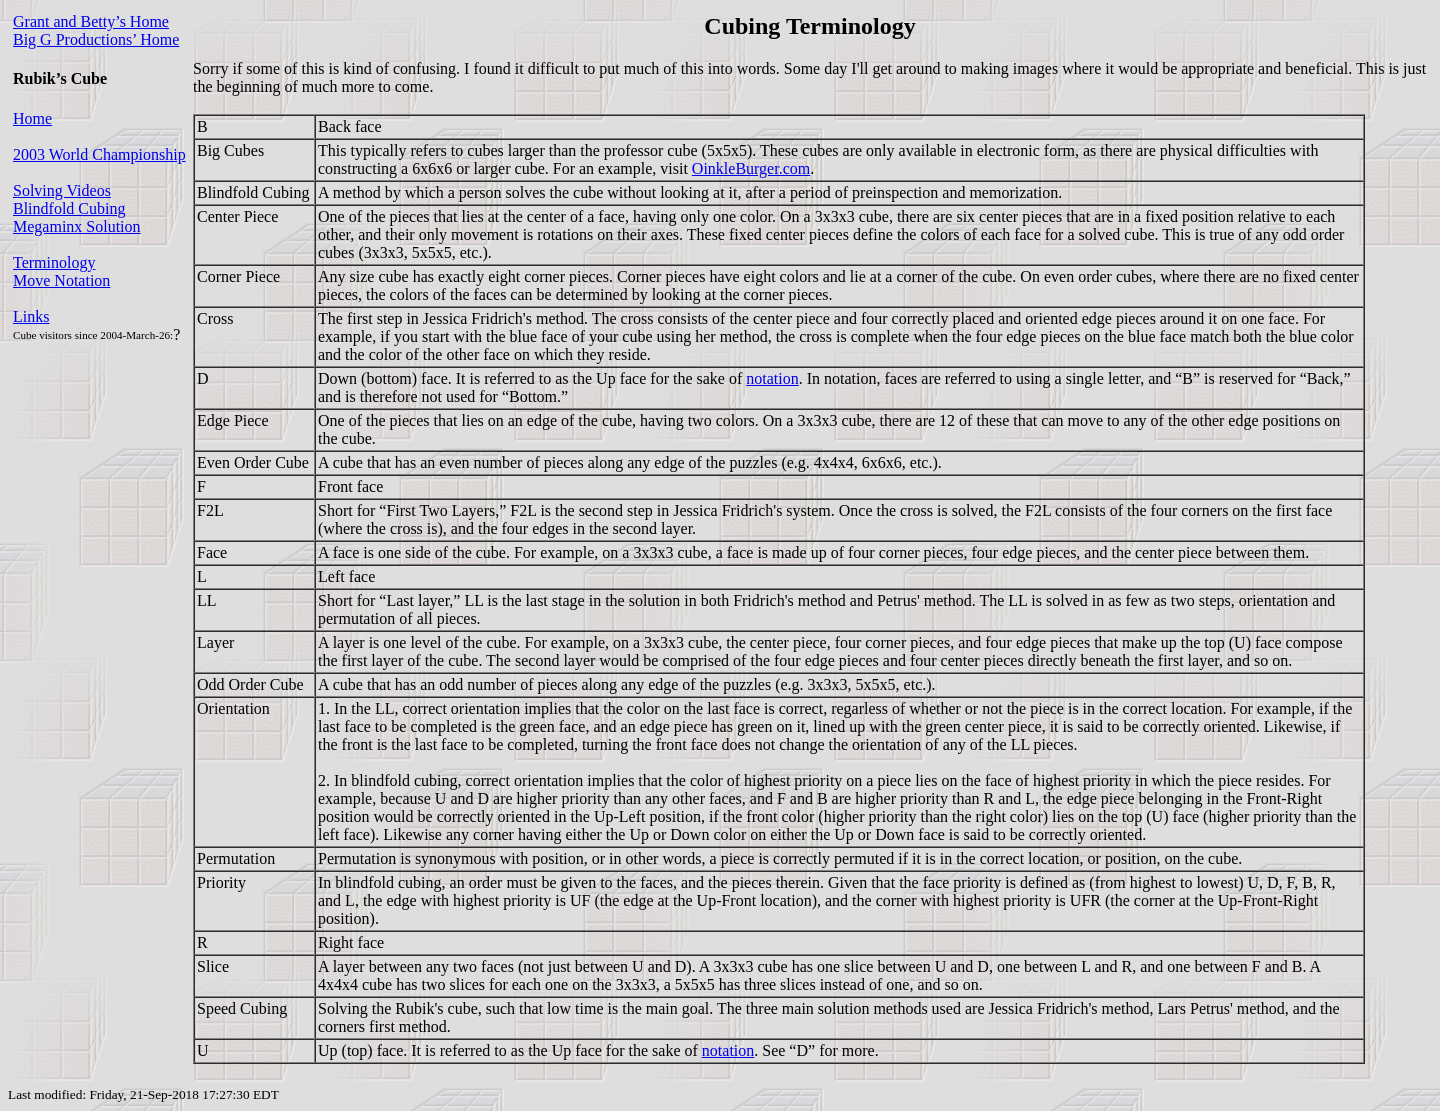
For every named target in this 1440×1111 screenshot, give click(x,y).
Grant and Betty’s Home (91, 21)
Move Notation (61, 280)
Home (32, 118)
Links (31, 316)
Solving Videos (62, 190)
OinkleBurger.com (751, 168)
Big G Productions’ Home (96, 39)
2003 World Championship (99, 154)
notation (772, 378)
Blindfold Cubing (69, 208)
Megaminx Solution (77, 226)
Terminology (54, 262)
